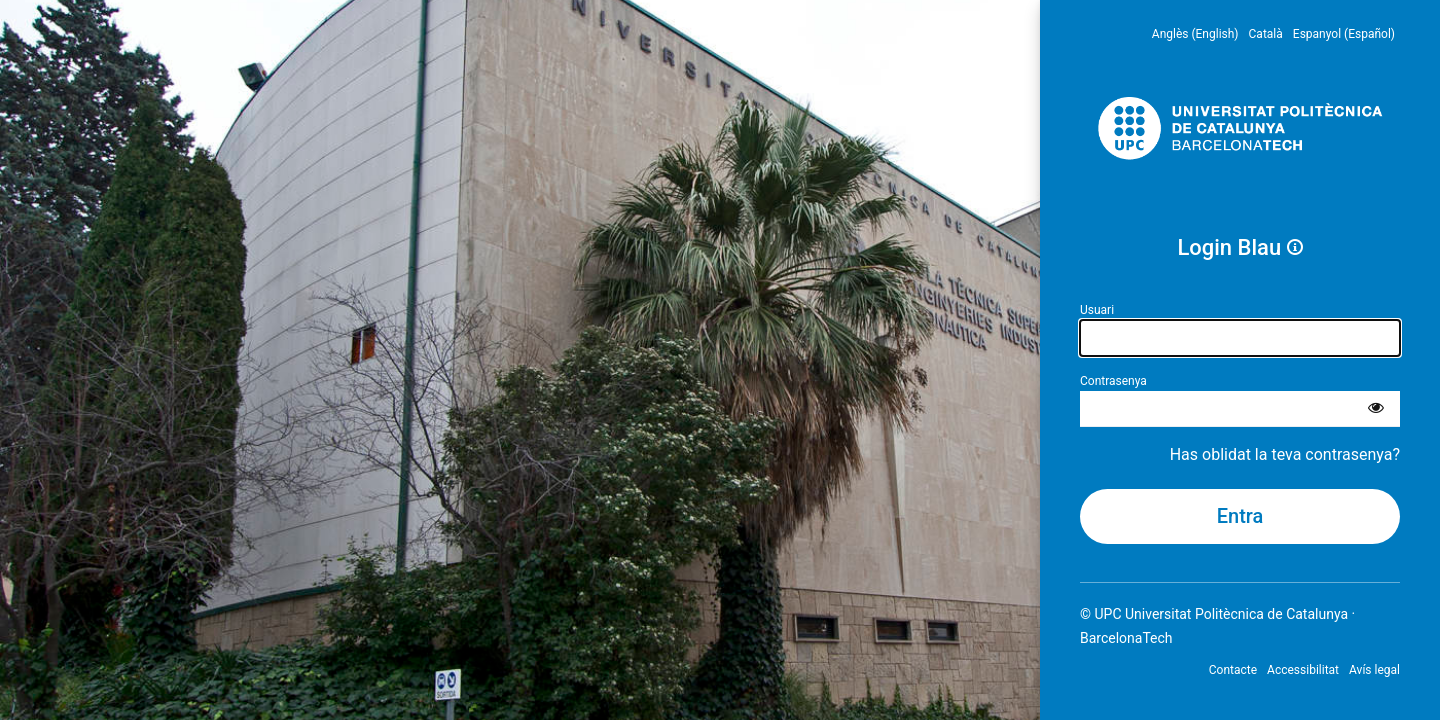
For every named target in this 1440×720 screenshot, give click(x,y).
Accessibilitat (1303, 670)
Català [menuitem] (1266, 34)
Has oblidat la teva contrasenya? (1285, 454)
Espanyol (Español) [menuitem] (1344, 34)
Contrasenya (1113, 381)
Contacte (1233, 670)
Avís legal (1374, 670)
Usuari (1097, 310)
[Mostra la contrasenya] (1376, 409)
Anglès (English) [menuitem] (1195, 34)
